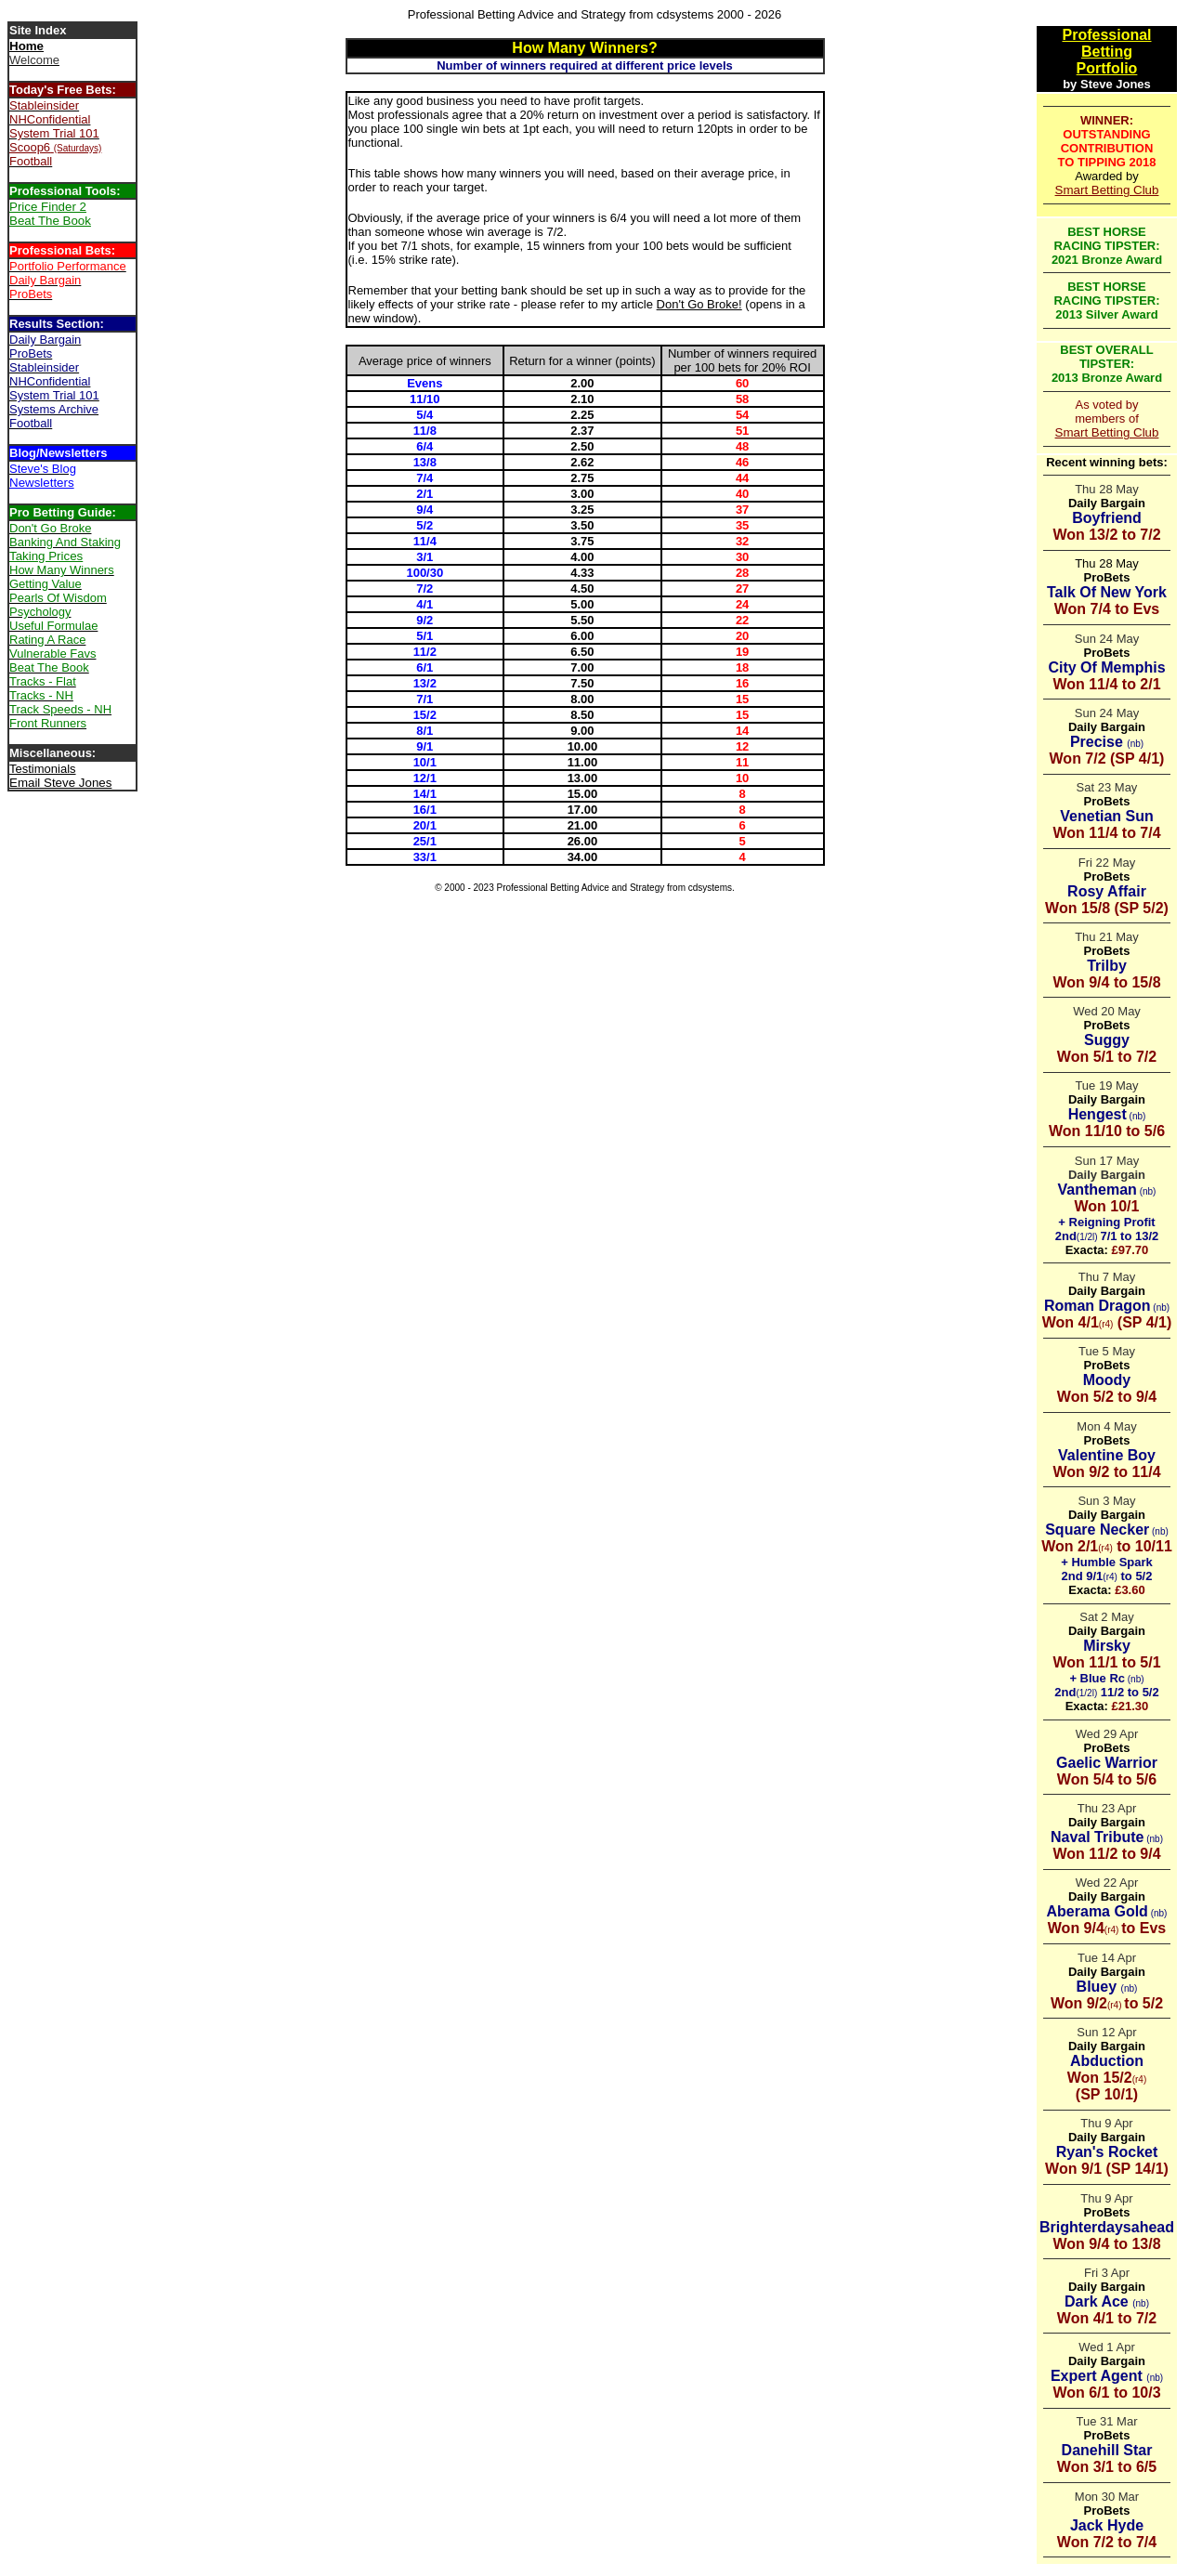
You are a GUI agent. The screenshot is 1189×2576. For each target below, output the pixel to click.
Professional (1106, 35)
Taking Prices (46, 556)
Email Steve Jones (60, 783)
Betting (1106, 51)
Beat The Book (50, 221)
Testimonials (42, 769)
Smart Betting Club (1107, 190)
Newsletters (41, 483)
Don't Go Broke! (699, 304)
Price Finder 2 (47, 207)
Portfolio (1107, 68)
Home (26, 46)
